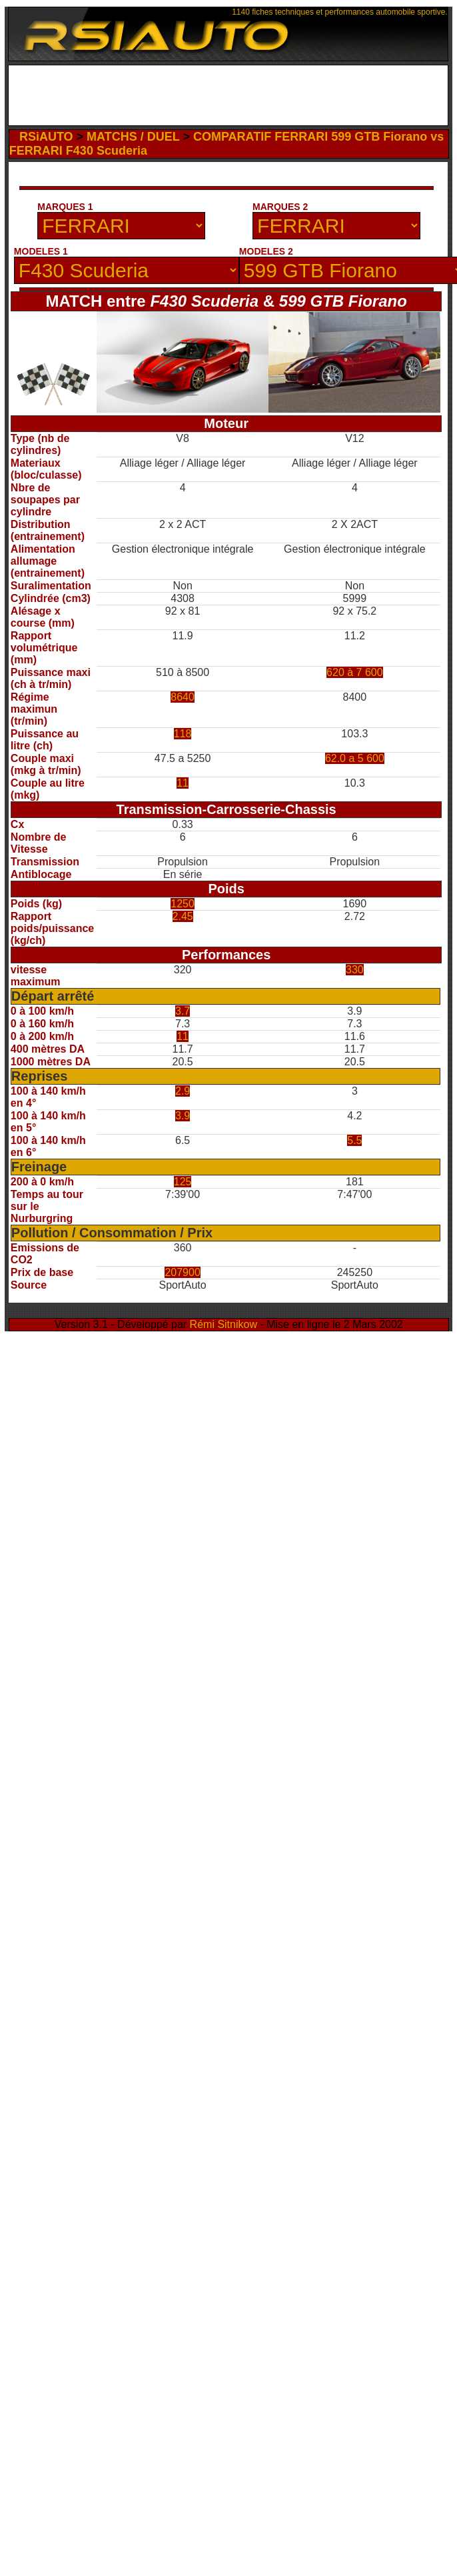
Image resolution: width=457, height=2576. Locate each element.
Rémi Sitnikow (223, 1324)
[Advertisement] (165, 224)
